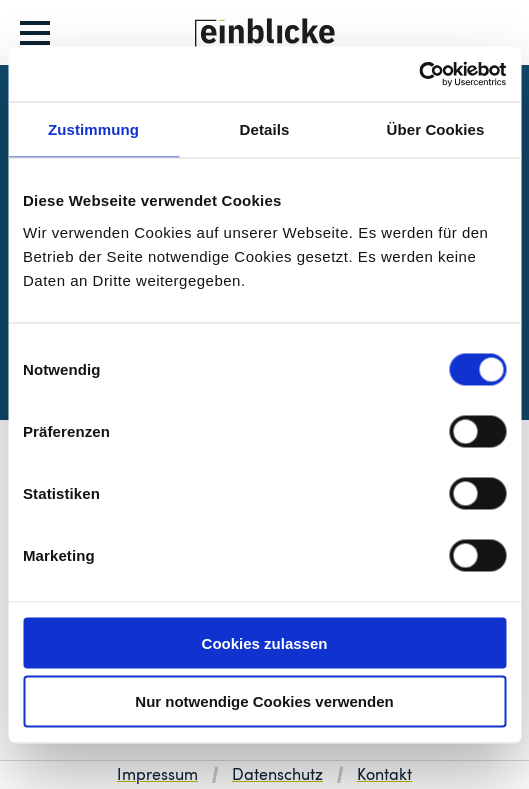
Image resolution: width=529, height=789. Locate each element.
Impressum (157, 776)
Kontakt (384, 776)
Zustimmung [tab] (93, 129)
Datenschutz (277, 776)
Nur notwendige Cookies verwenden (264, 701)
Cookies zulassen (265, 642)
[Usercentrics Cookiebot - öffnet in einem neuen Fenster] (418, 74)
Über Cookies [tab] (436, 129)
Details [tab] (265, 129)
